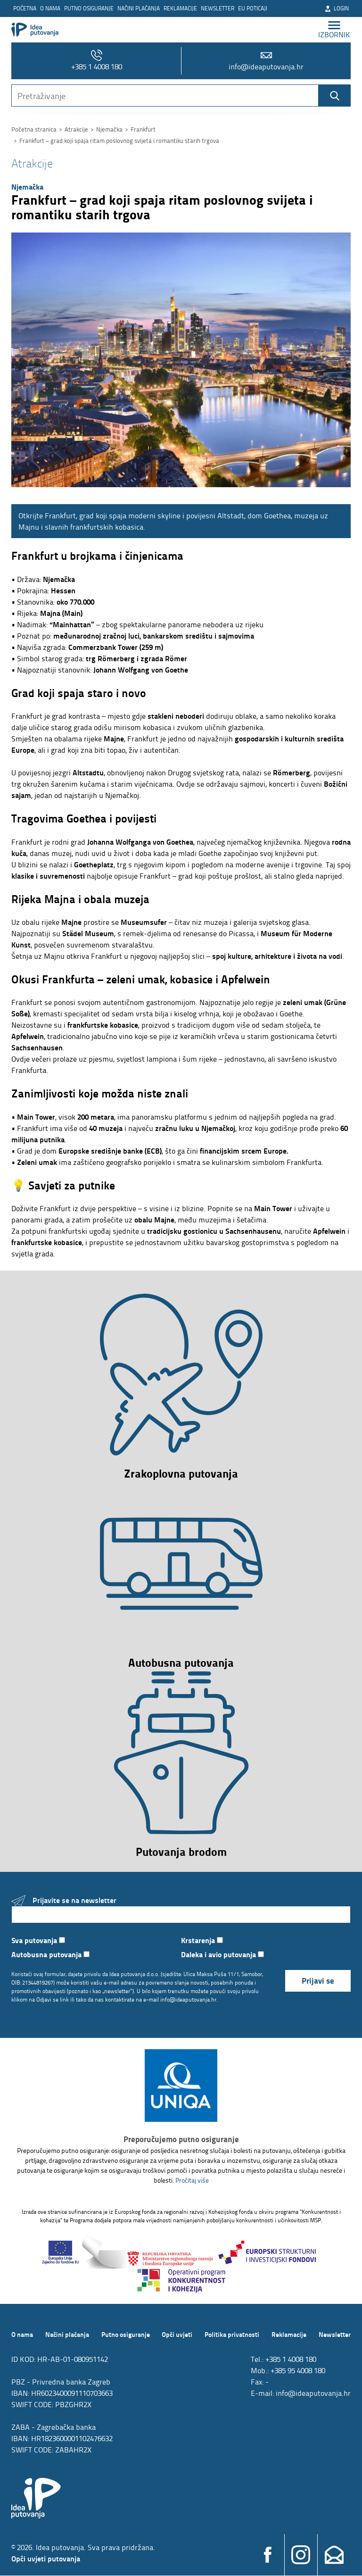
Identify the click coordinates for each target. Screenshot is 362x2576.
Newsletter (217, 8)
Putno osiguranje (89, 8)
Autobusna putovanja (50, 1954)
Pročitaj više (192, 2180)
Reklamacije (180, 8)
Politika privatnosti (232, 2334)
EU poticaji (252, 8)
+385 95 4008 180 (298, 2371)
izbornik (334, 29)
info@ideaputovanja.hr (266, 61)
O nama (50, 8)
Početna (24, 8)
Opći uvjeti (177, 2334)
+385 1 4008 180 (96, 61)
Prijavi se (318, 1981)
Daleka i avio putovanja (222, 1954)
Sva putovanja (38, 1940)
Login (336, 8)
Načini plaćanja (138, 8)
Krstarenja (202, 1940)
